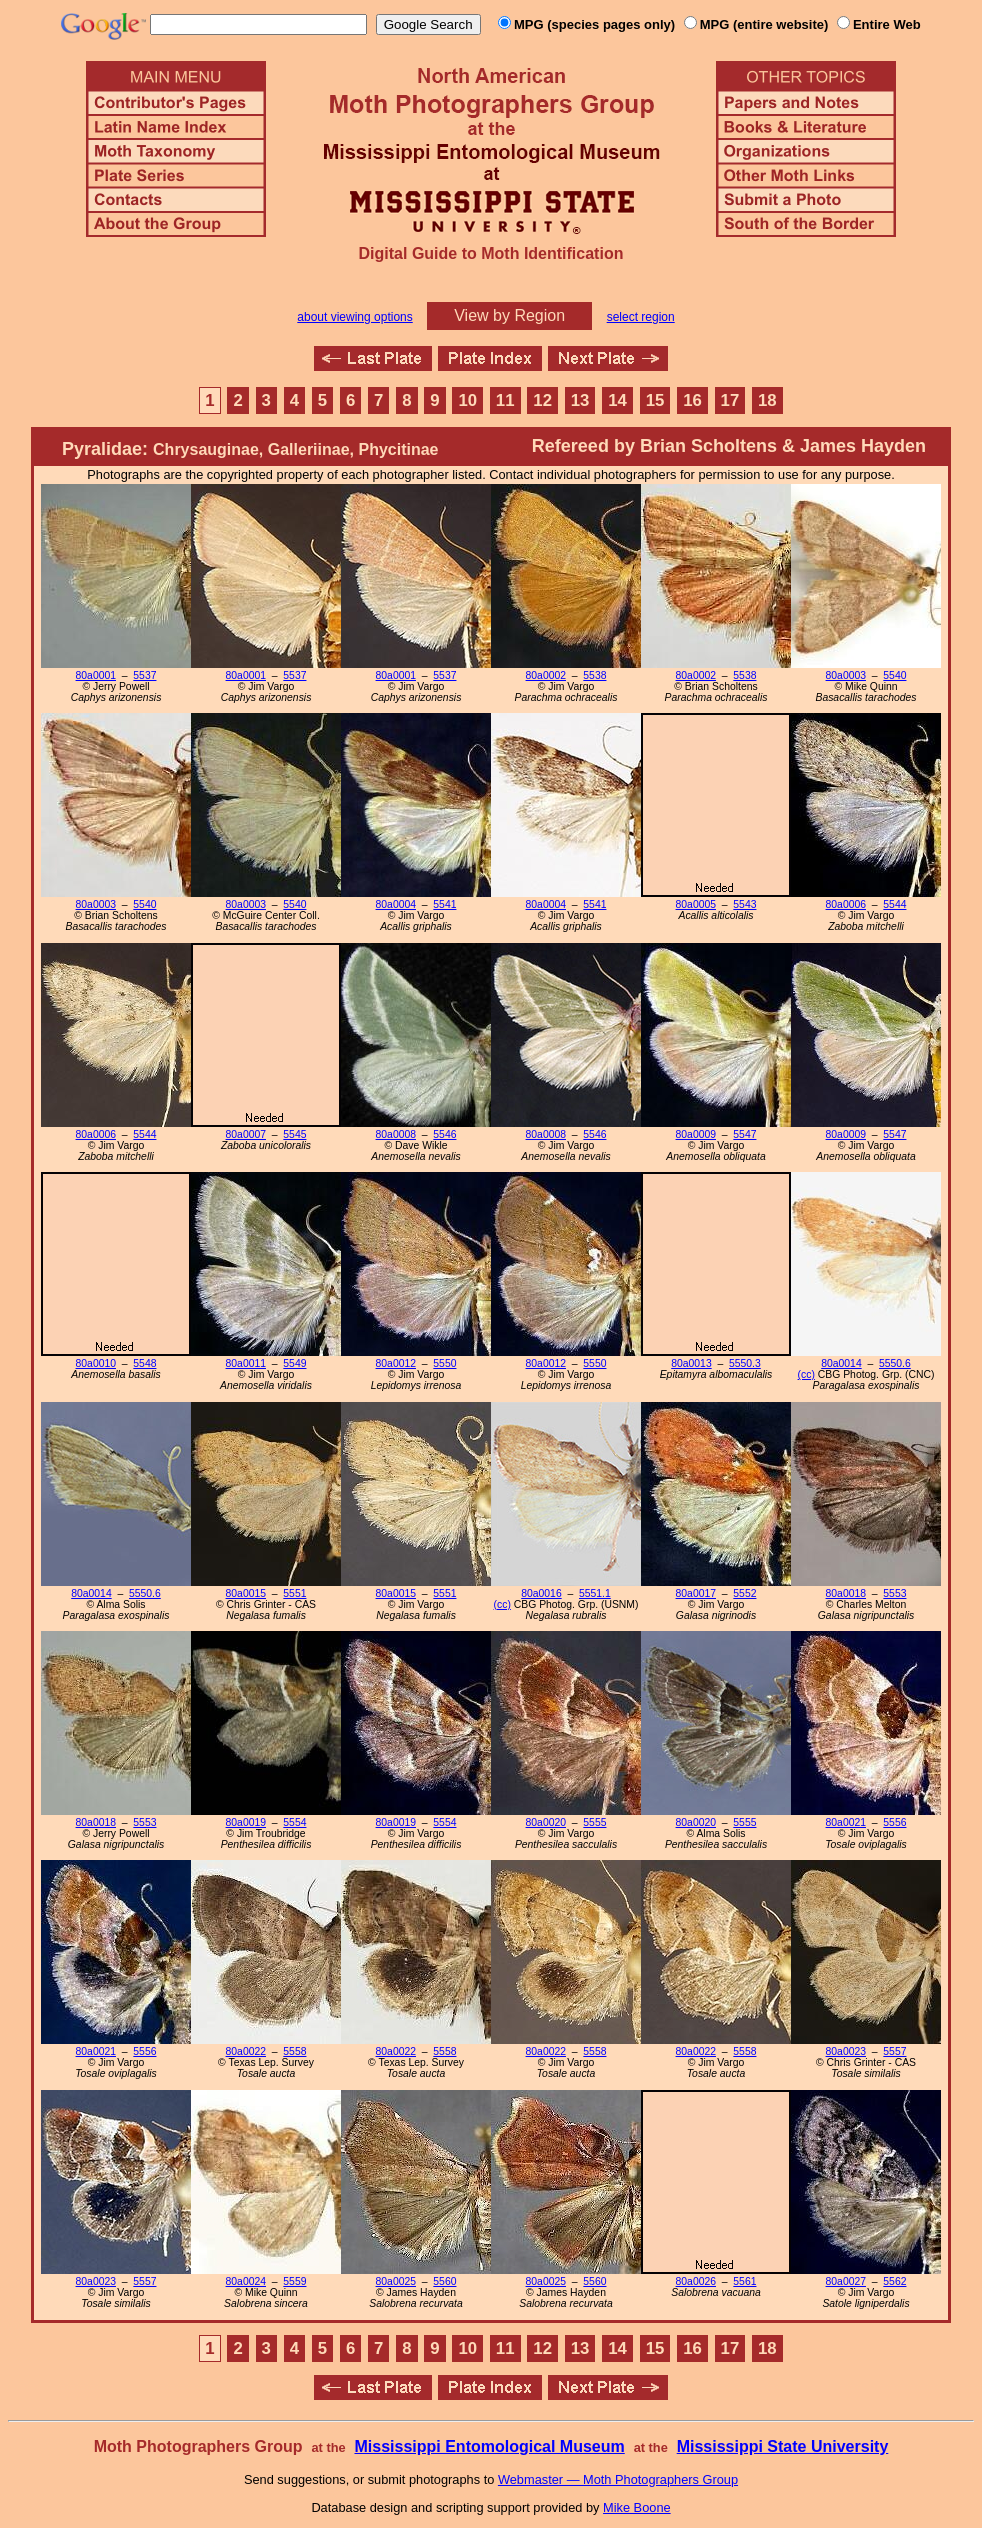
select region (641, 317)
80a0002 (546, 675)
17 (730, 400)
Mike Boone (637, 2507)
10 (467, 400)
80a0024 (246, 2281)
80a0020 (546, 1822)
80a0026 (696, 2281)
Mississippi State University (783, 2446)
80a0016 (541, 1593)
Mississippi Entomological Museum (489, 2446)
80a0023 (846, 2051)
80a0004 (396, 904)
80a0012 (396, 1363)
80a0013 (691, 1363)
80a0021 (846, 1822)
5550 (444, 1363)
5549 (294, 1363)
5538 (594, 675)
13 (580, 400)
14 (617, 400)
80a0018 (846, 1593)
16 (692, 400)
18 (767, 400)
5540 (894, 675)
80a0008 (396, 1134)
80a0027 (846, 2281)
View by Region (509, 315)
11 (505, 400)
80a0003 (846, 675)
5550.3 (745, 1363)
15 (655, 400)
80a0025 (396, 2281)
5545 (294, 1134)
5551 (294, 1593)
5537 (144, 675)
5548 (144, 1363)
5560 (444, 2281)
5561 (744, 2281)
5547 (744, 1134)
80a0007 (246, 1134)
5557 (894, 2051)
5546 (444, 1134)
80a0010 (96, 1363)
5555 (594, 1822)
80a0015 (246, 1593)
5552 (744, 1593)
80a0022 (246, 2051)
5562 (894, 2281)
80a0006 (846, 904)
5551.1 (595, 1593)
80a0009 (696, 1134)
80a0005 (696, 904)
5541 (444, 904)
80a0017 (696, 1593)
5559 (294, 2281)
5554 (294, 1822)
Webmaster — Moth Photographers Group (618, 2479)
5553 (894, 1593)
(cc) (806, 1374)
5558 (294, 2051)
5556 (894, 1822)
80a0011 (246, 1363)
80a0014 (841, 1363)
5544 (894, 904)
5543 (744, 904)
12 (542, 400)
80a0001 (96, 675)
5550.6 (895, 1363)
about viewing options (354, 317)
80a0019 (246, 1822)
